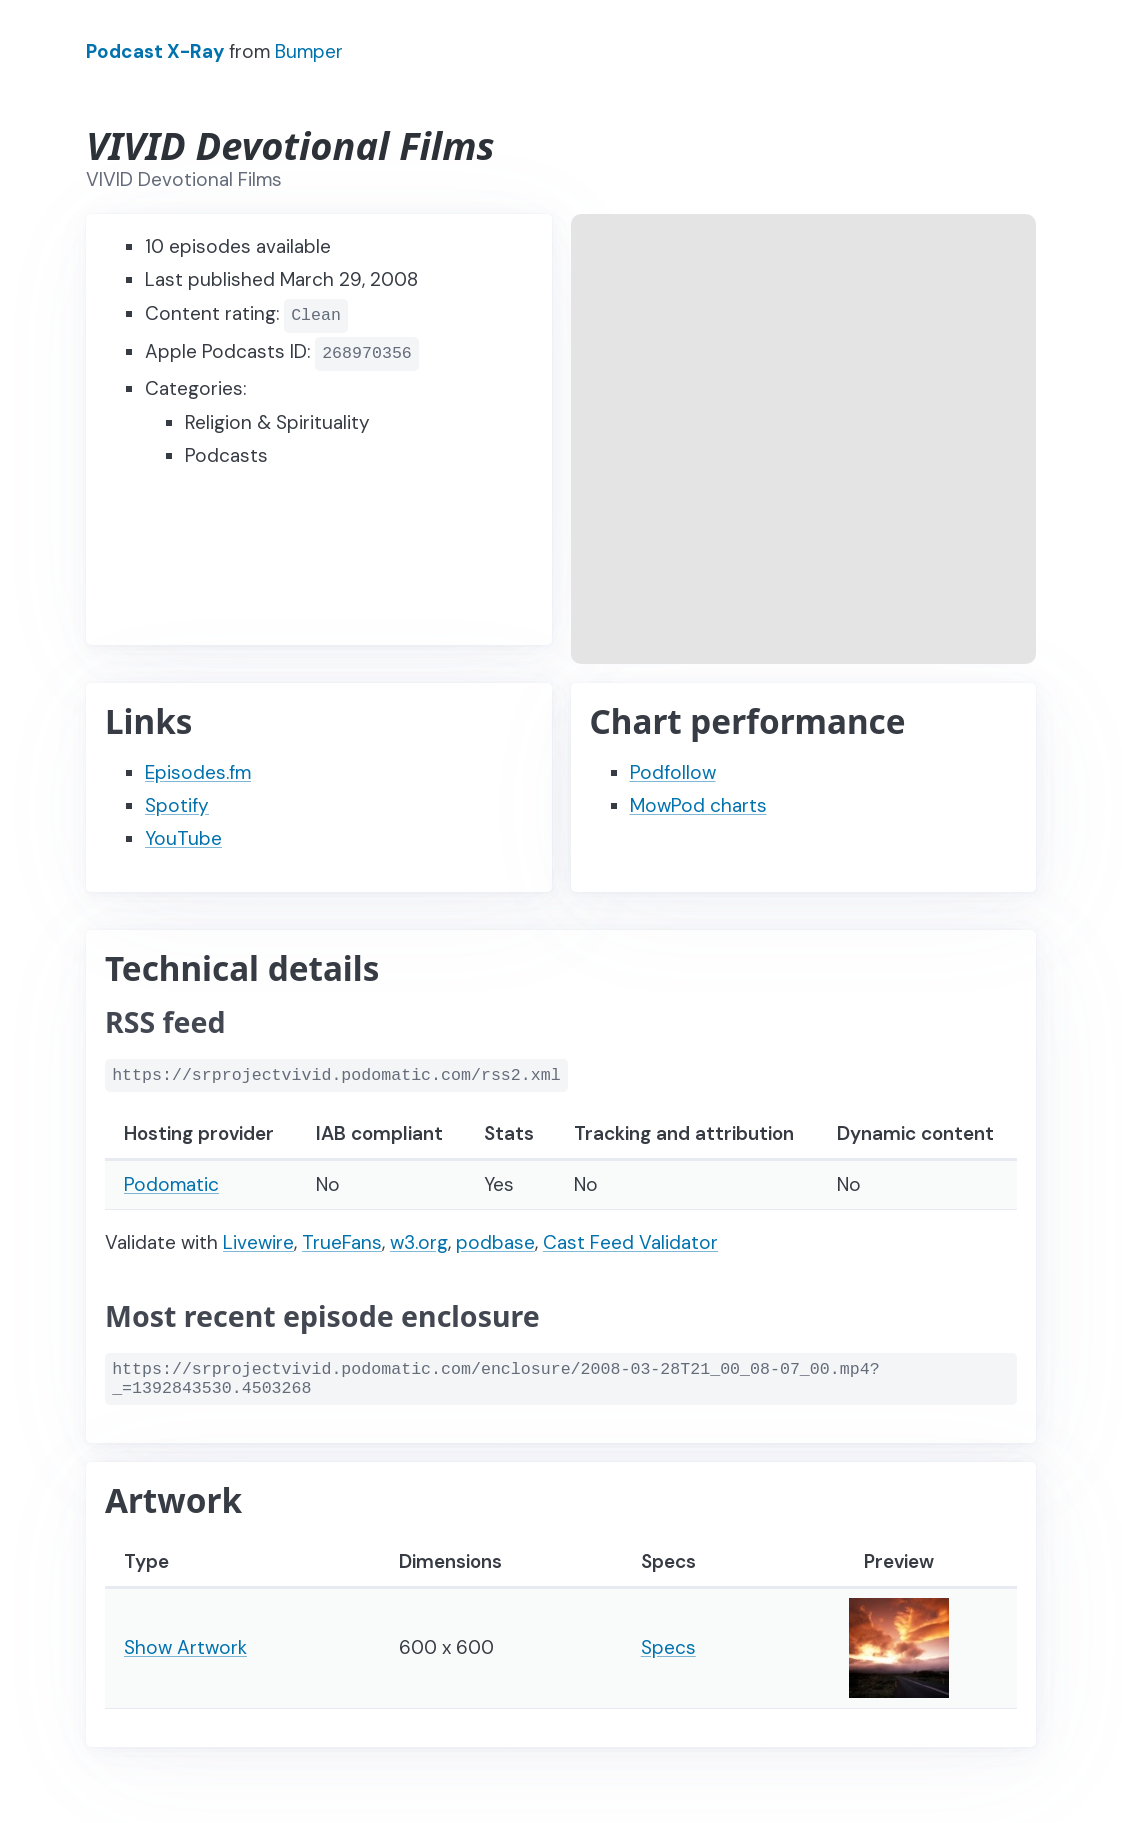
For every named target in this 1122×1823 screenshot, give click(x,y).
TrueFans (342, 1242)
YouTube (183, 838)
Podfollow (673, 772)
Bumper (309, 51)
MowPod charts (698, 805)
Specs (668, 1647)
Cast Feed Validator (630, 1242)
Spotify (177, 805)
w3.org (419, 1242)
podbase (495, 1242)
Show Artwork (185, 1647)
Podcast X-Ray (155, 51)
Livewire (258, 1242)
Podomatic (171, 1184)
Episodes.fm (198, 772)
